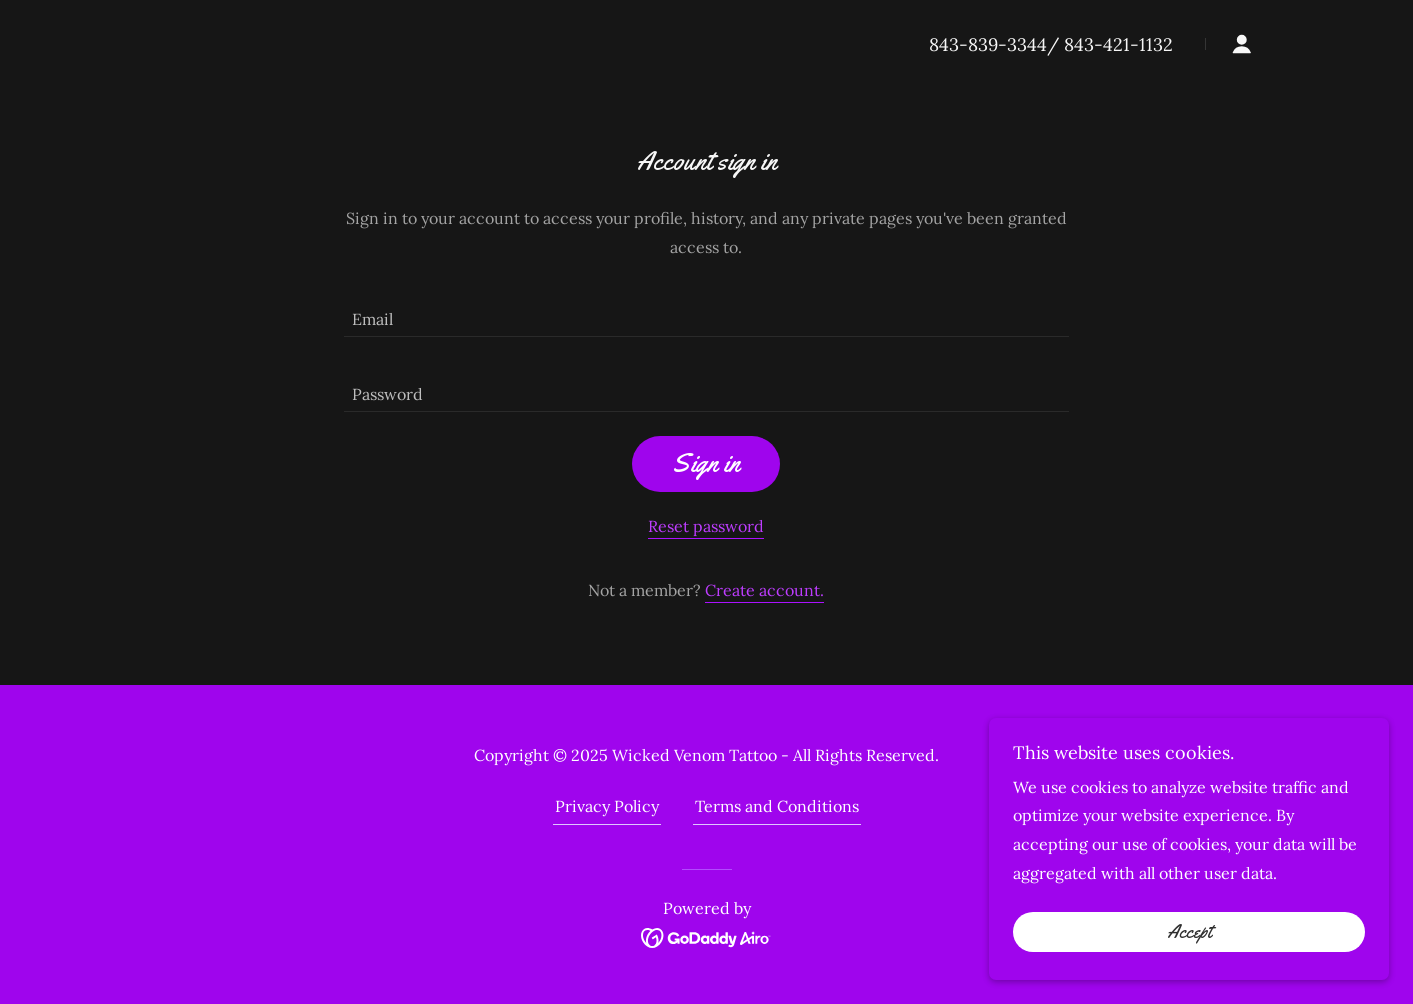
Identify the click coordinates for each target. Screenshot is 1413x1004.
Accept (1189, 932)
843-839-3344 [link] (988, 44)
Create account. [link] (764, 590)
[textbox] (706, 311)
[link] (706, 936)
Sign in (706, 463)
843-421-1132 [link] (1118, 44)
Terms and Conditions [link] (777, 806)
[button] (1242, 44)
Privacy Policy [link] (607, 806)
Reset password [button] (706, 526)
